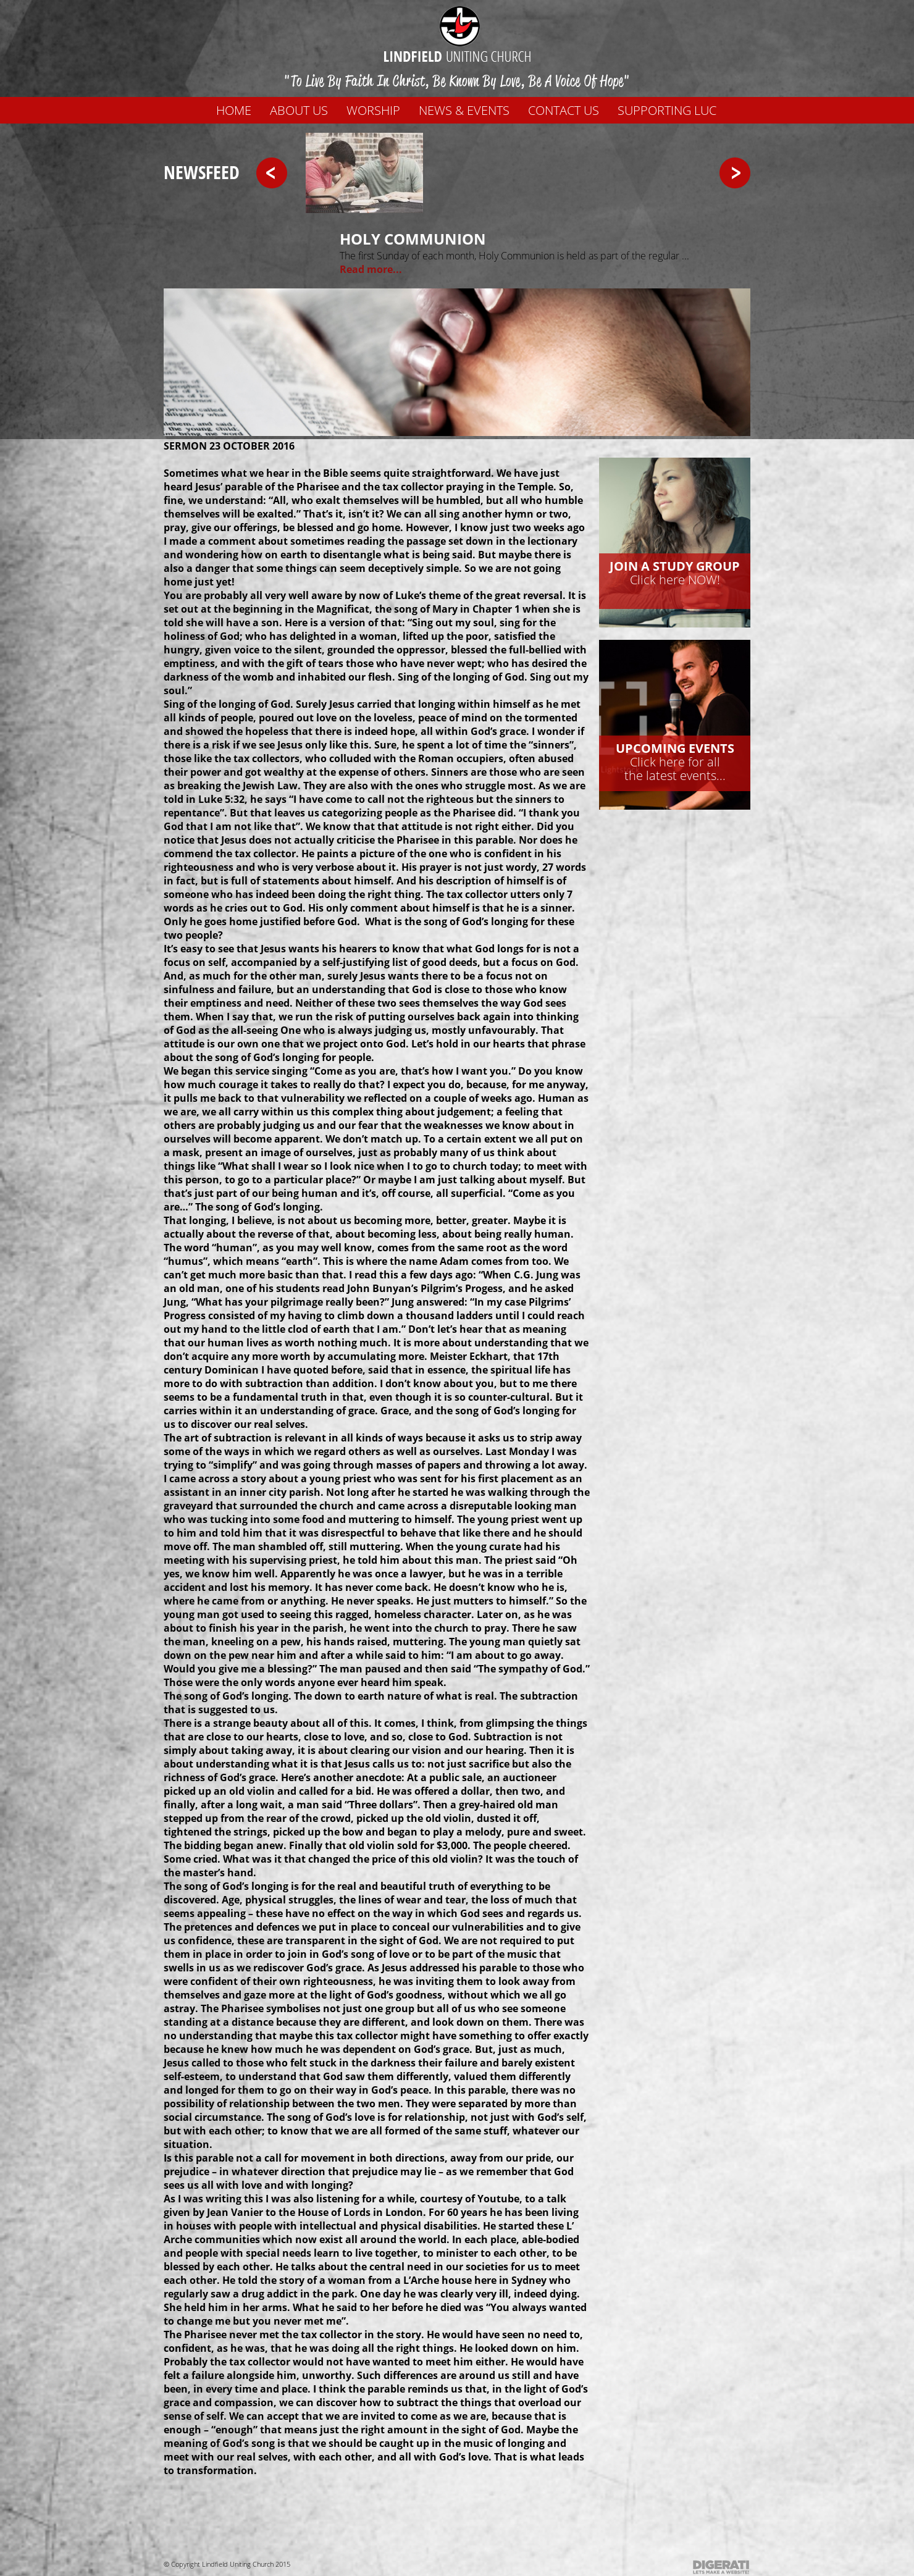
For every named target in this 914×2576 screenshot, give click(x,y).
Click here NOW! (675, 573)
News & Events (464, 110)
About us (299, 110)
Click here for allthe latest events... (675, 762)
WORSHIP (373, 110)
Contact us (563, 110)
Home (233, 110)
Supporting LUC (667, 110)
